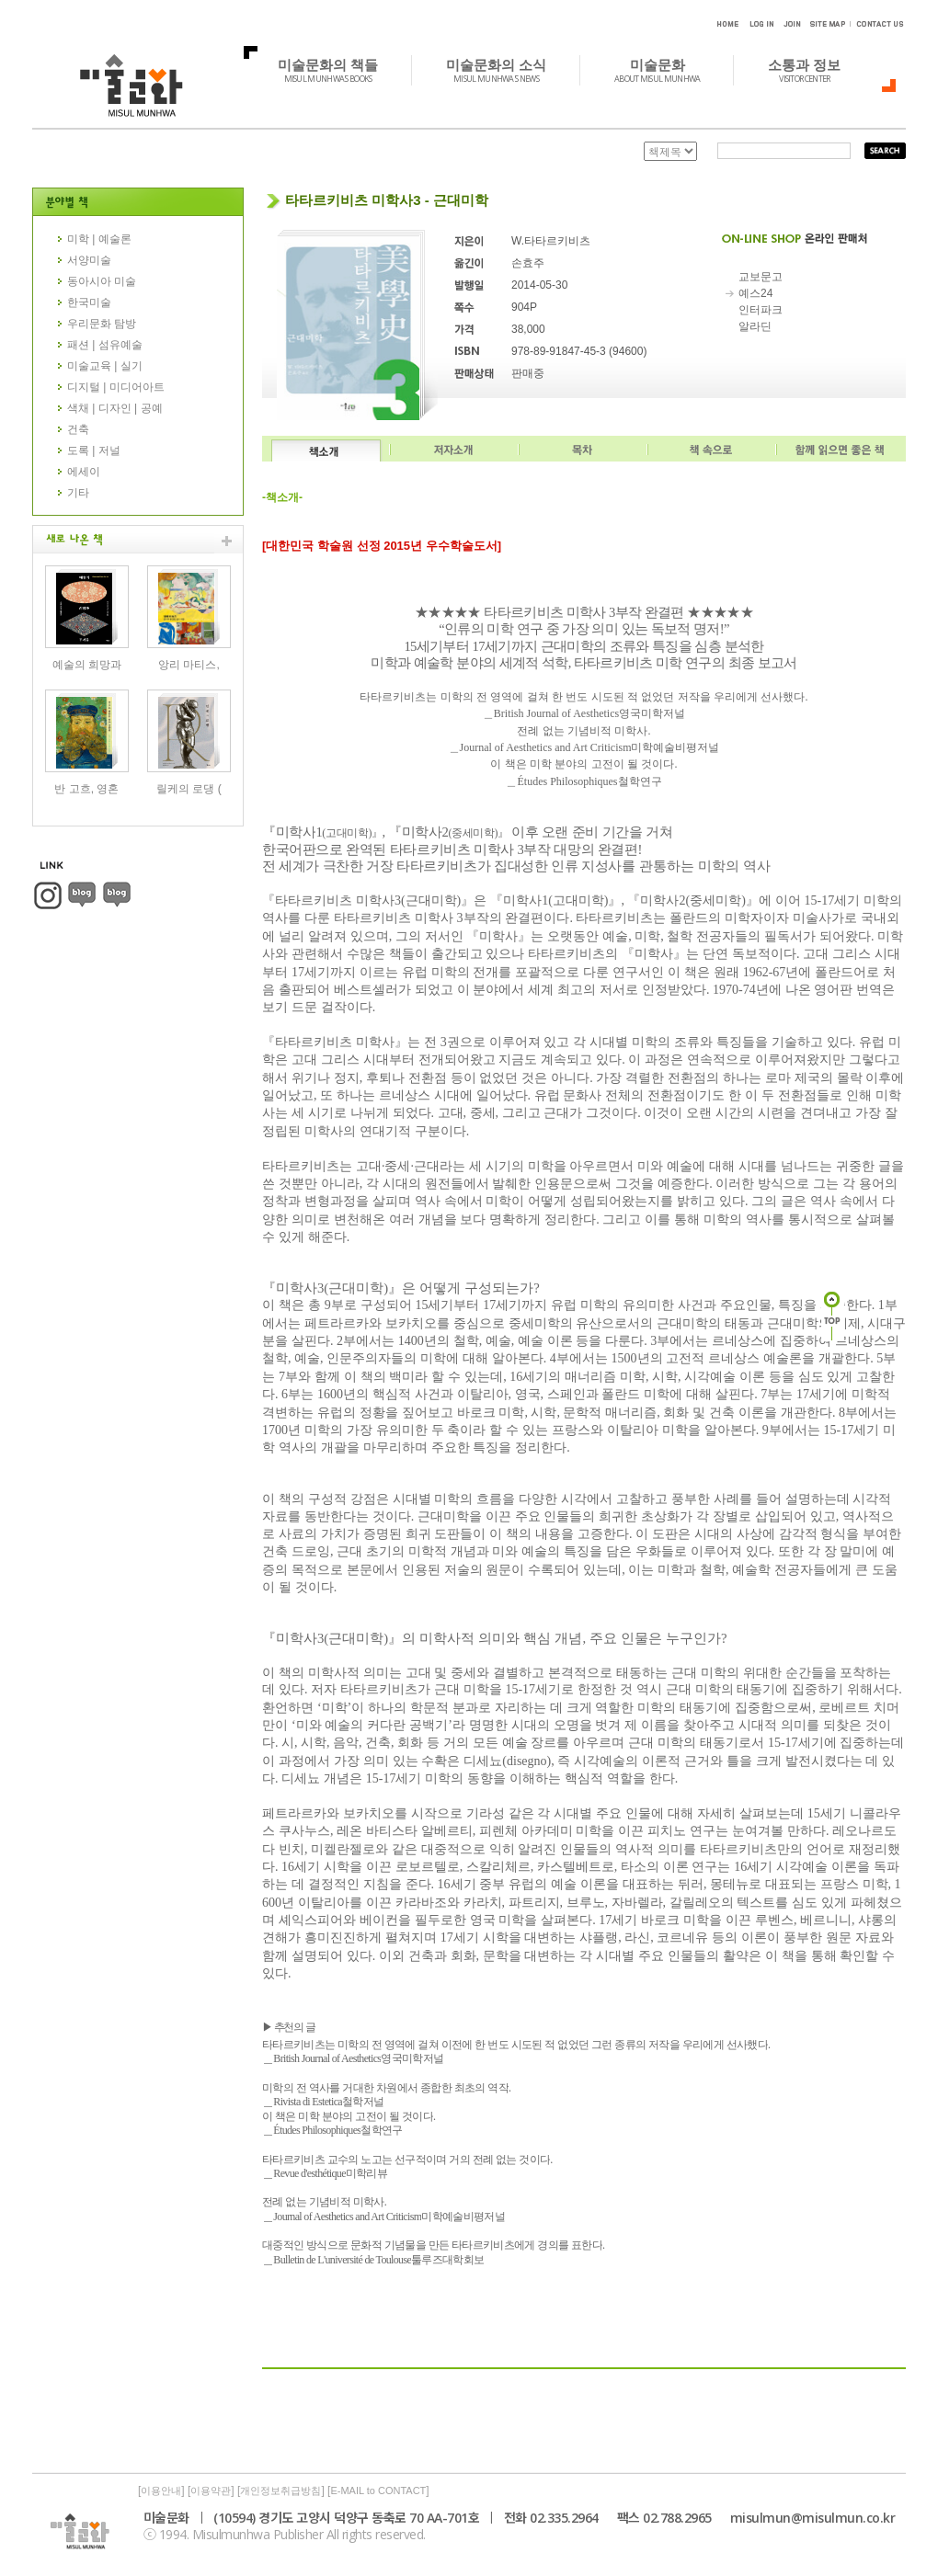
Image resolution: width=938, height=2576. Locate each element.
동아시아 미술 (101, 281)
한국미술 (89, 302)
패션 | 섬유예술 (105, 344)
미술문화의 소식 (506, 70)
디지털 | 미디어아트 (116, 387)
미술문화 (667, 70)
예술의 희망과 (86, 664)
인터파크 (760, 309)
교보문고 (760, 276)
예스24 (755, 293)
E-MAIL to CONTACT (378, 2490)
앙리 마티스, (189, 664)
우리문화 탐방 (101, 323)
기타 (78, 492)
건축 (78, 429)
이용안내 (161, 2490)
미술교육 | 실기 (105, 365)
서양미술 (89, 260)
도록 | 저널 (93, 450)
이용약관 (210, 2490)
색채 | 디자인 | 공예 (115, 408)
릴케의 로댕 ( (189, 788)
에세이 (83, 471)
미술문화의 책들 (338, 70)
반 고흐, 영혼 (86, 788)
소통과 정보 (814, 70)
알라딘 (755, 326)
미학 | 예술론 (99, 239)
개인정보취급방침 (280, 2490)
